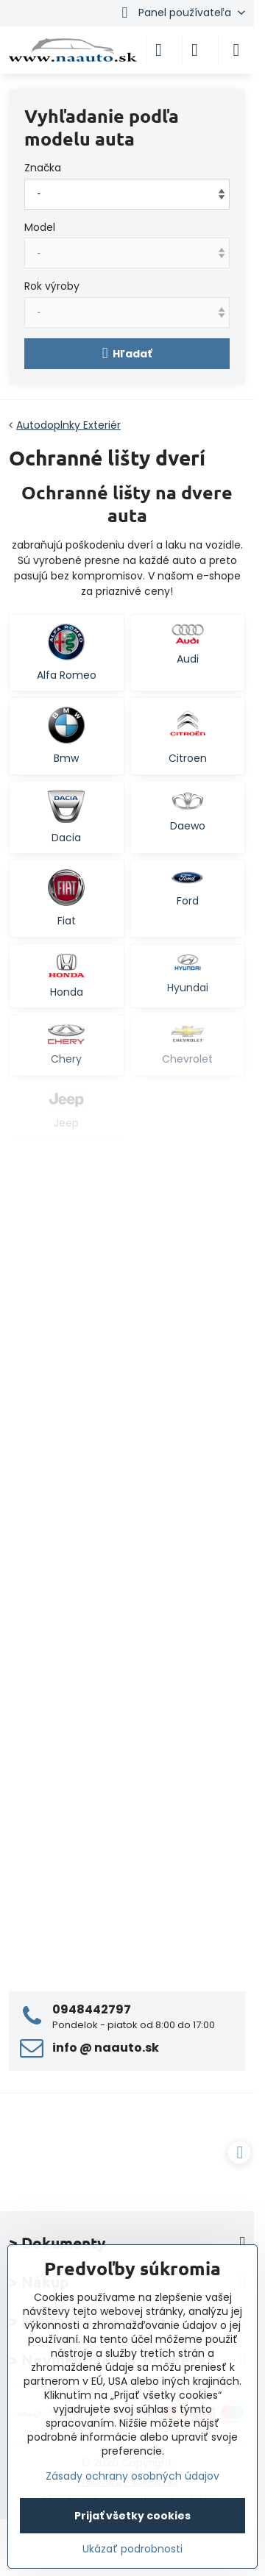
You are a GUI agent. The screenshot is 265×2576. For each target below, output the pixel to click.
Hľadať (127, 353)
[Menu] (236, 50)
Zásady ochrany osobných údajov (132, 2476)
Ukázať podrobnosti (132, 2549)
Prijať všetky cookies (132, 2515)
